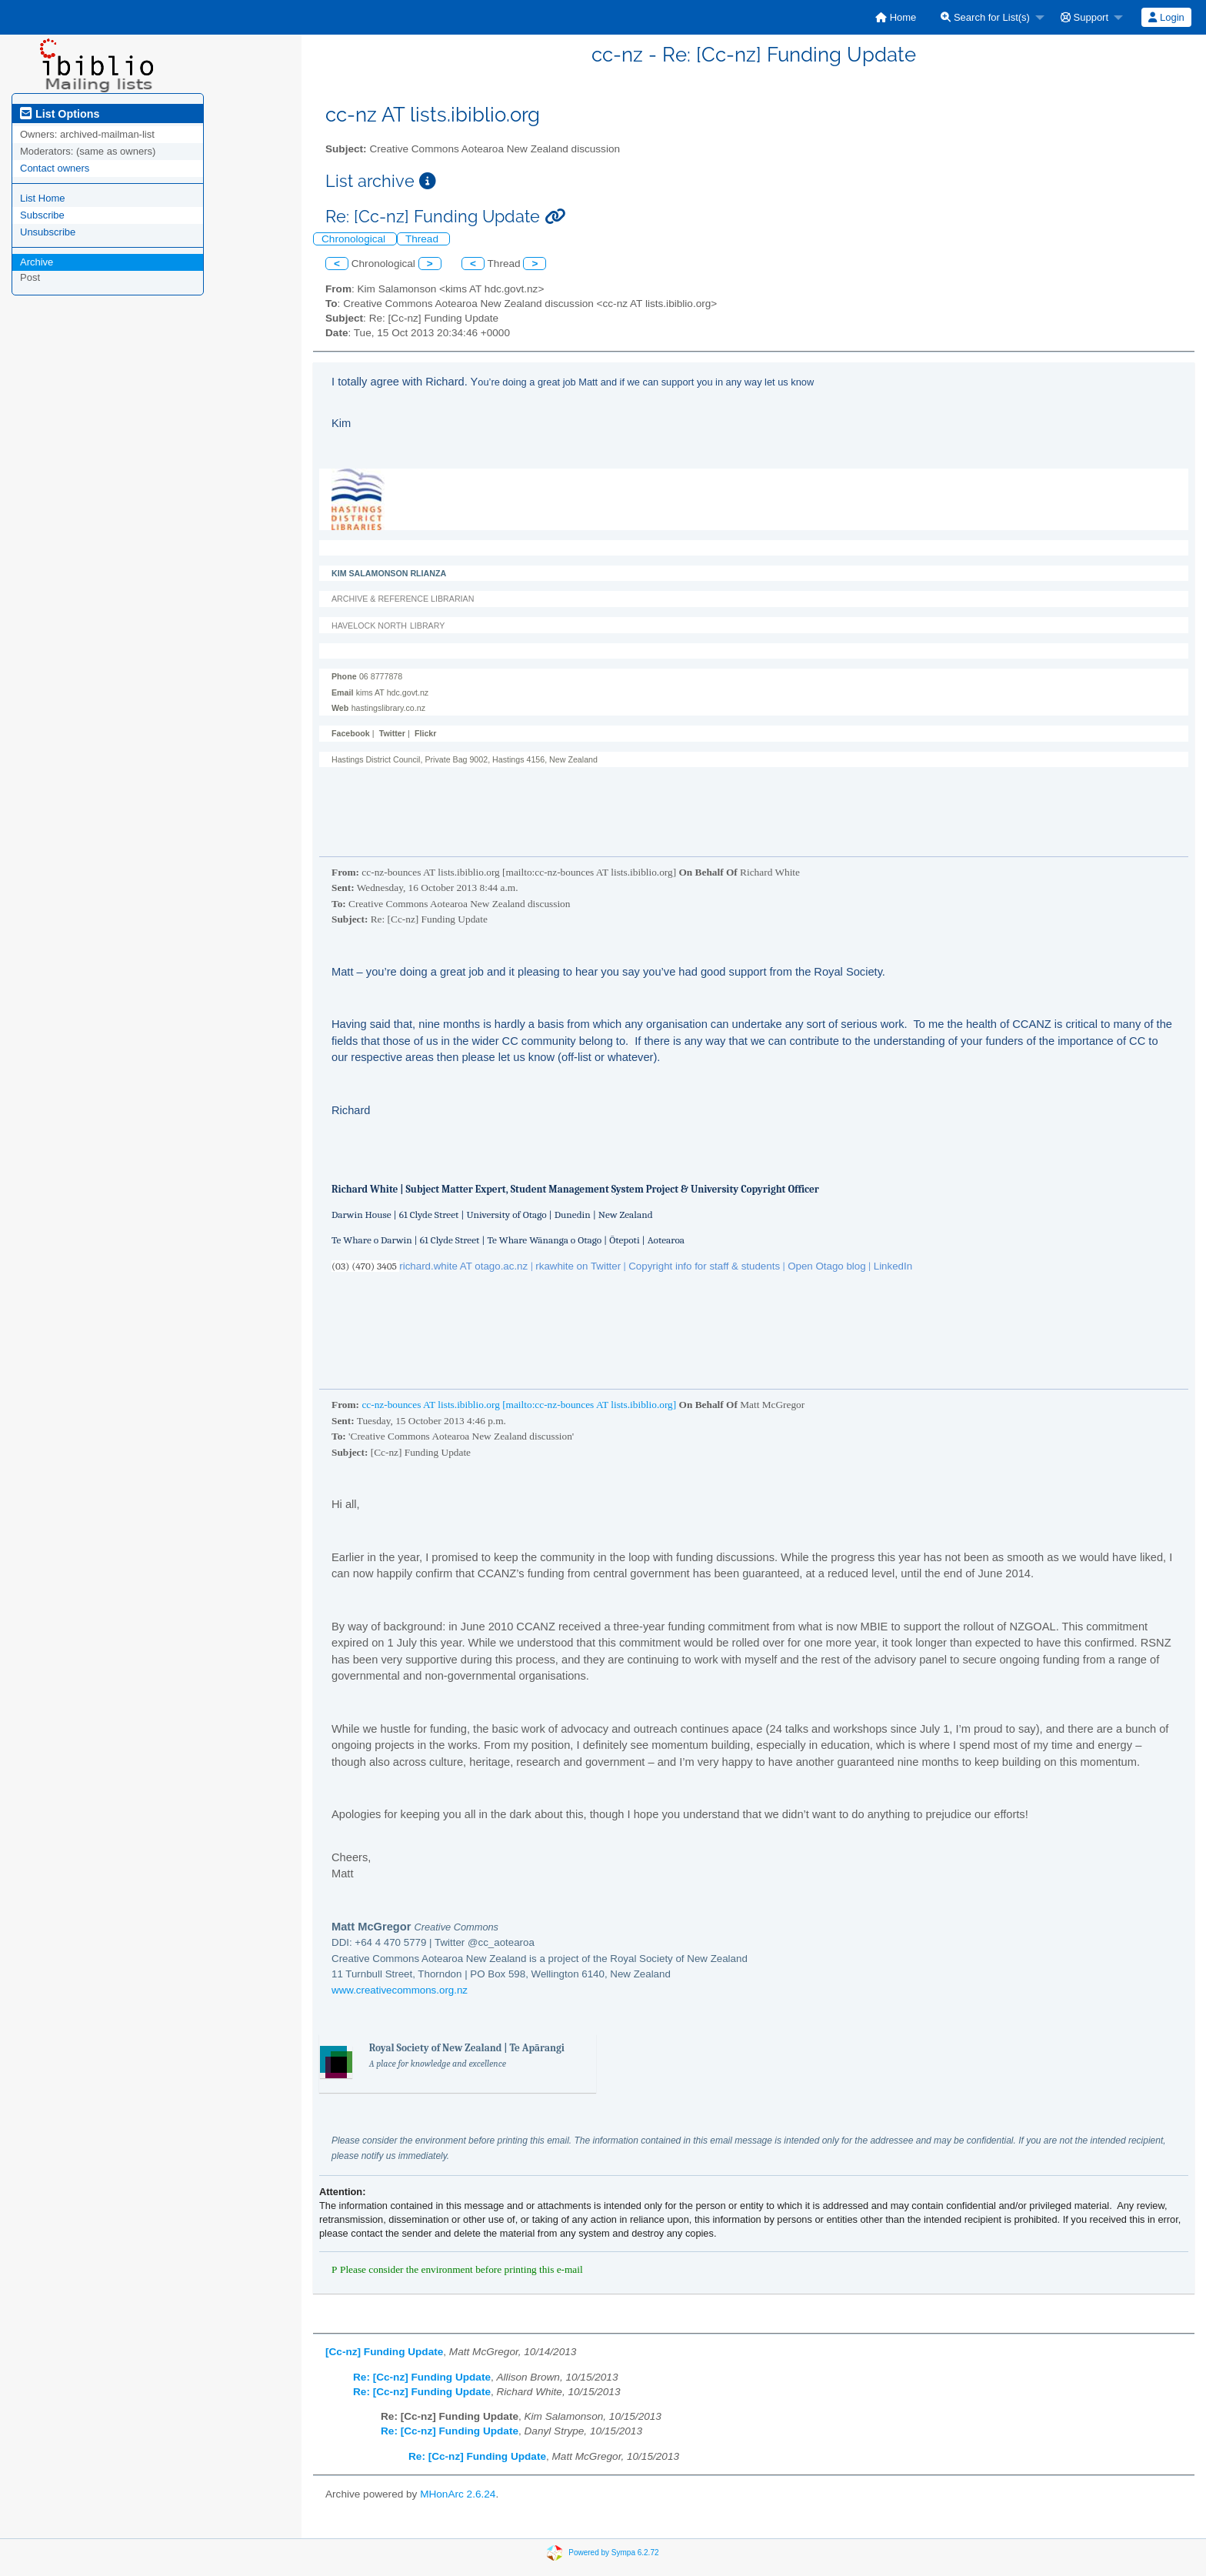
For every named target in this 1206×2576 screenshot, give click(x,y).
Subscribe (42, 215)
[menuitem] (895, 17)
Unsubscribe (47, 232)
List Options (59, 114)
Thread (423, 239)
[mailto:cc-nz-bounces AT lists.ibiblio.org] (589, 1404)
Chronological (354, 239)
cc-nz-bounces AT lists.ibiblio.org (430, 1404)
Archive (36, 262)
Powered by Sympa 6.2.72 (613, 2552)
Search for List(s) (985, 17)
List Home (42, 198)
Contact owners (54, 168)
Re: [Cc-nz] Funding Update (422, 2377)
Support (1084, 17)
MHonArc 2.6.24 (457, 2494)
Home (895, 17)
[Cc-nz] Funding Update (384, 2351)
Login (1166, 17)
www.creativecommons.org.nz (399, 1990)
